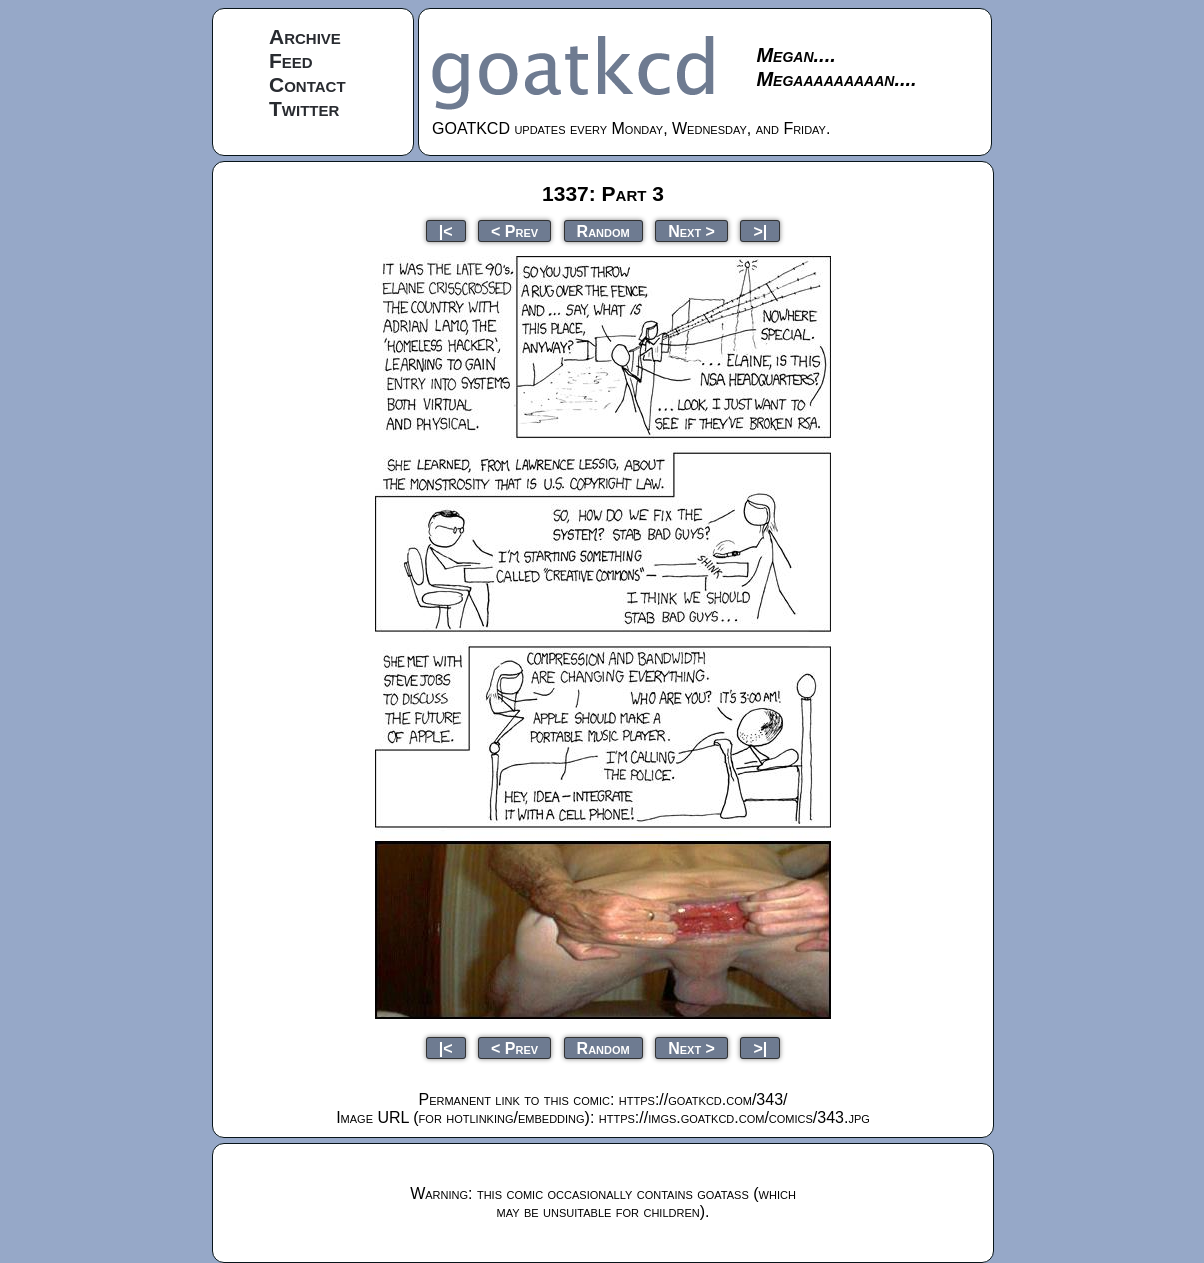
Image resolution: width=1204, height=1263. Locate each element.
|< (446, 230)
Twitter (304, 108)
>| (760, 230)
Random (603, 230)
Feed (291, 60)
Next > (691, 230)
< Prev (514, 230)
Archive (305, 36)
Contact (307, 84)
